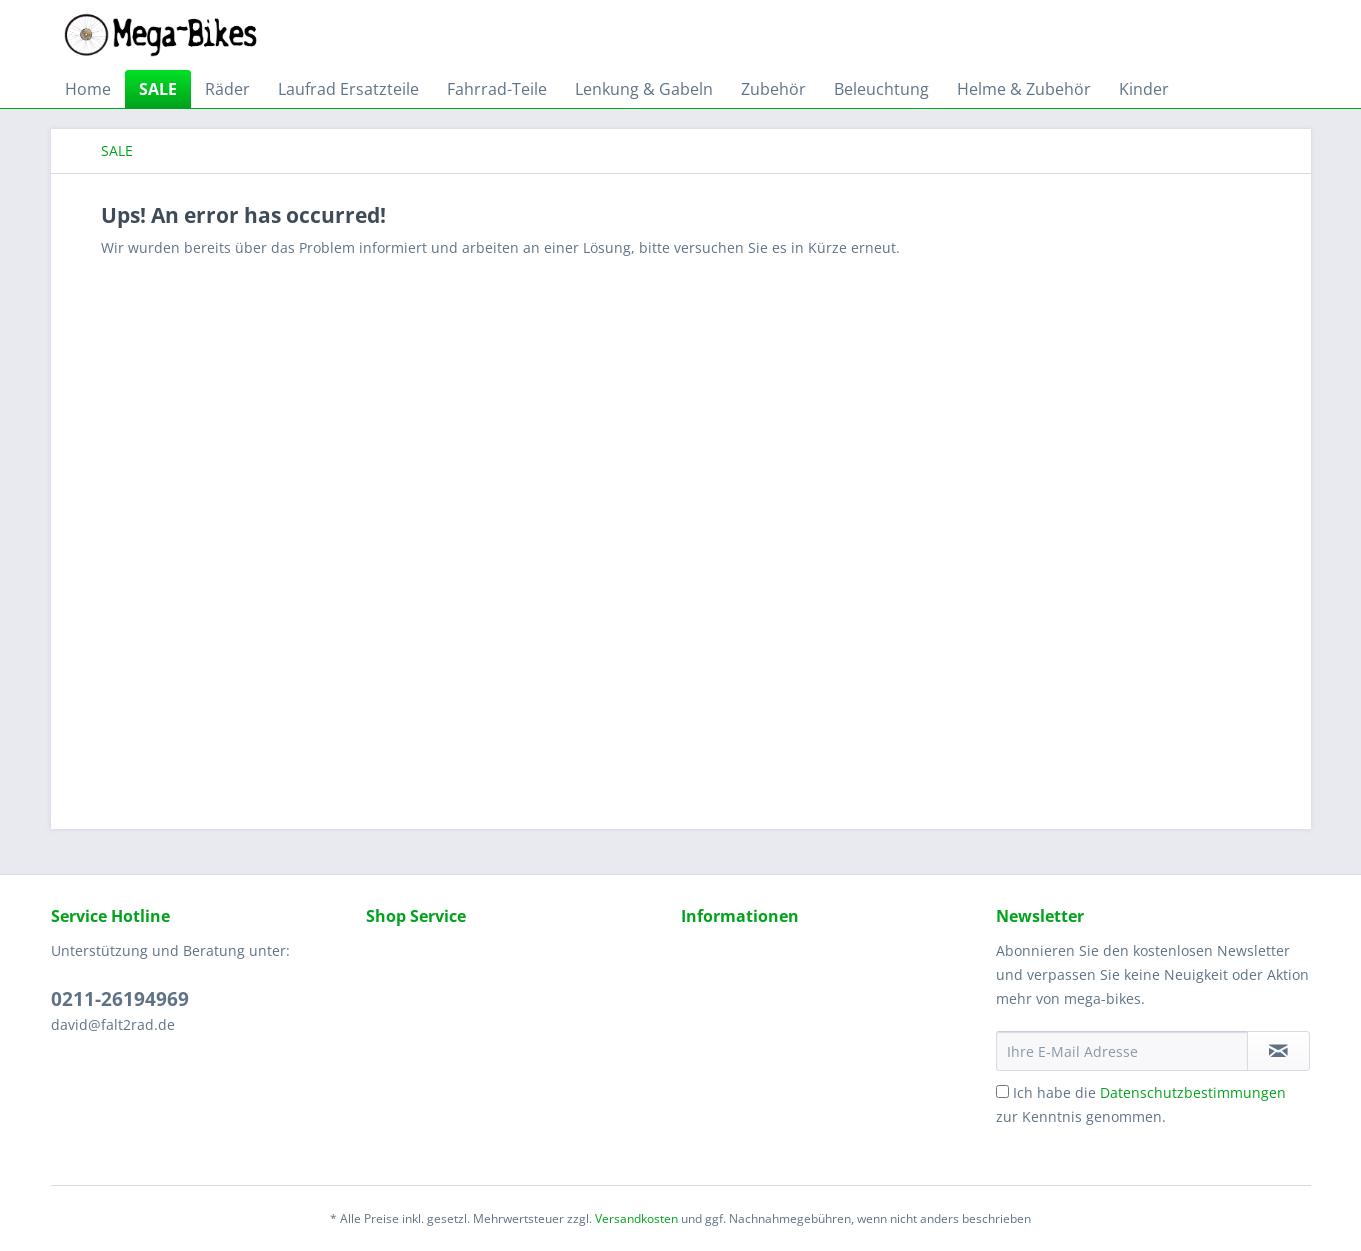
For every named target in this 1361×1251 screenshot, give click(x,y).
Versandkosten (636, 1218)
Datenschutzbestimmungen (1193, 1092)
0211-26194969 (120, 999)
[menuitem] (88, 89)
